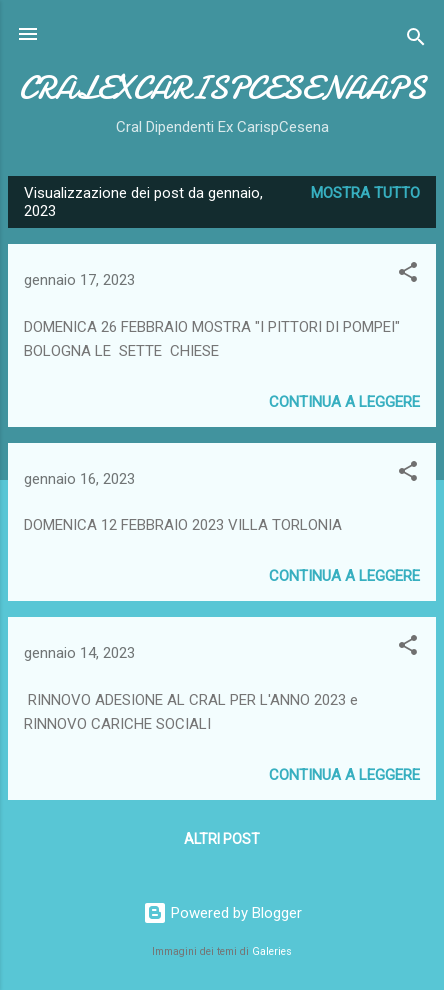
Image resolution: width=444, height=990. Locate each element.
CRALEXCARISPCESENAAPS (222, 88)
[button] (408, 275)
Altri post (222, 839)
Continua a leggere (344, 402)
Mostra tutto (365, 193)
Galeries (272, 951)
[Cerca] (416, 40)
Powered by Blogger (222, 913)
